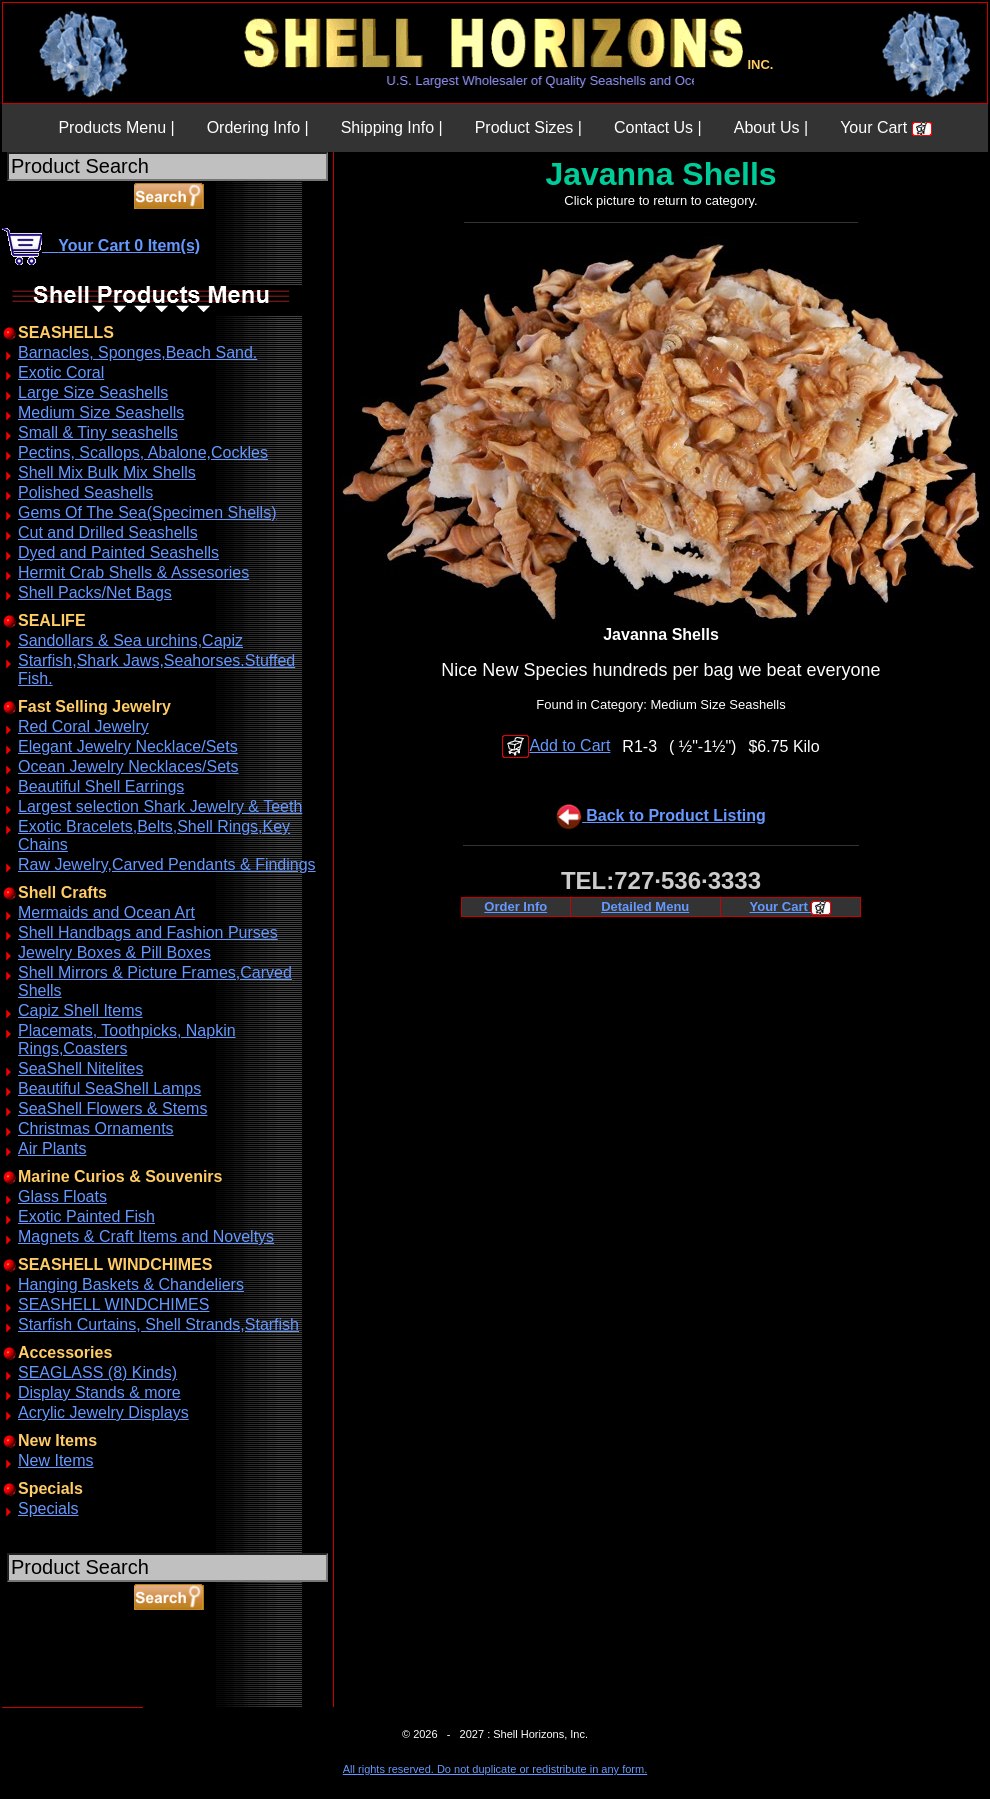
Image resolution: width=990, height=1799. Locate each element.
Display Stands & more (99, 1392)
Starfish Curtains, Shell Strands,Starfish (158, 1324)
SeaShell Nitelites (80, 1068)
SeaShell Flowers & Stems (112, 1108)
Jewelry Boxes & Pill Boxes (114, 952)
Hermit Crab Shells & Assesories (133, 572)
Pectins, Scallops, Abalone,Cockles (143, 452)
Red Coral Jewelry (83, 726)
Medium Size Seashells (101, 412)
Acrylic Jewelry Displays (103, 1412)
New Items (56, 1460)
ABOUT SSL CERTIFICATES (54, 1703)
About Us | (771, 127)
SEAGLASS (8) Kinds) (97, 1372)
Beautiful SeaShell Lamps (109, 1088)
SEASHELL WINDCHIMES (113, 1304)
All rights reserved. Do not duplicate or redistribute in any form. (495, 1769)
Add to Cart (556, 745)
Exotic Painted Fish (86, 1216)
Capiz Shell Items (80, 1010)
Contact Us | (658, 127)
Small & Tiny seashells (98, 432)
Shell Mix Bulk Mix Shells (107, 472)
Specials (48, 1508)
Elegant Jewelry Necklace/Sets (128, 746)
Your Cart (885, 127)
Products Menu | (116, 127)
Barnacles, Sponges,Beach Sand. (137, 352)
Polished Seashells (85, 492)
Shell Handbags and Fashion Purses (148, 932)
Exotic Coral (61, 372)
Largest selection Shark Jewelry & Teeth (160, 806)
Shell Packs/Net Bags (95, 592)
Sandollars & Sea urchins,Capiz (130, 640)
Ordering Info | (258, 127)
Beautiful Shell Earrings (101, 786)
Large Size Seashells (93, 392)
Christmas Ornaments (96, 1128)
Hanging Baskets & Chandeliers (131, 1284)
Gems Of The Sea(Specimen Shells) (147, 512)
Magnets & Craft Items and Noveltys (146, 1236)
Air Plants (52, 1148)
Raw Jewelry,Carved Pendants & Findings (167, 864)
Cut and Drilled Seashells (108, 532)
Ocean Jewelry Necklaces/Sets (128, 766)
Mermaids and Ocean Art (106, 912)
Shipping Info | (392, 127)
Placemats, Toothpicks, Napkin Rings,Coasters (127, 1039)
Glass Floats (62, 1196)
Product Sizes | (528, 127)
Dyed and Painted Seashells (118, 552)
